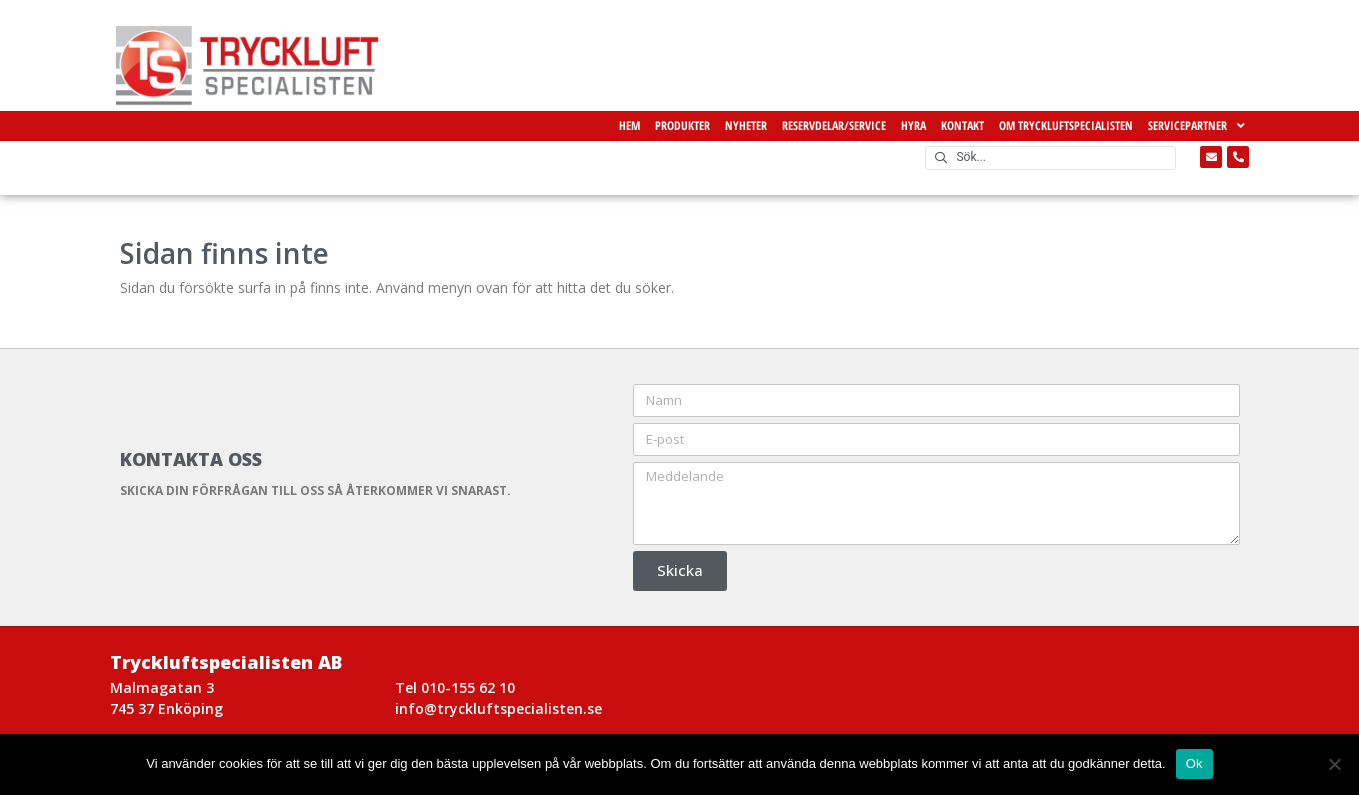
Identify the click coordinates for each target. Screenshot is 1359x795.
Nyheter (746, 125)
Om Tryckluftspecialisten (1066, 125)
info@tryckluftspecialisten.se (498, 708)
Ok (1194, 763)
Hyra (913, 125)
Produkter (682, 125)
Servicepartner (1196, 126)
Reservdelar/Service (834, 125)
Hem (629, 125)
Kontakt (962, 125)
